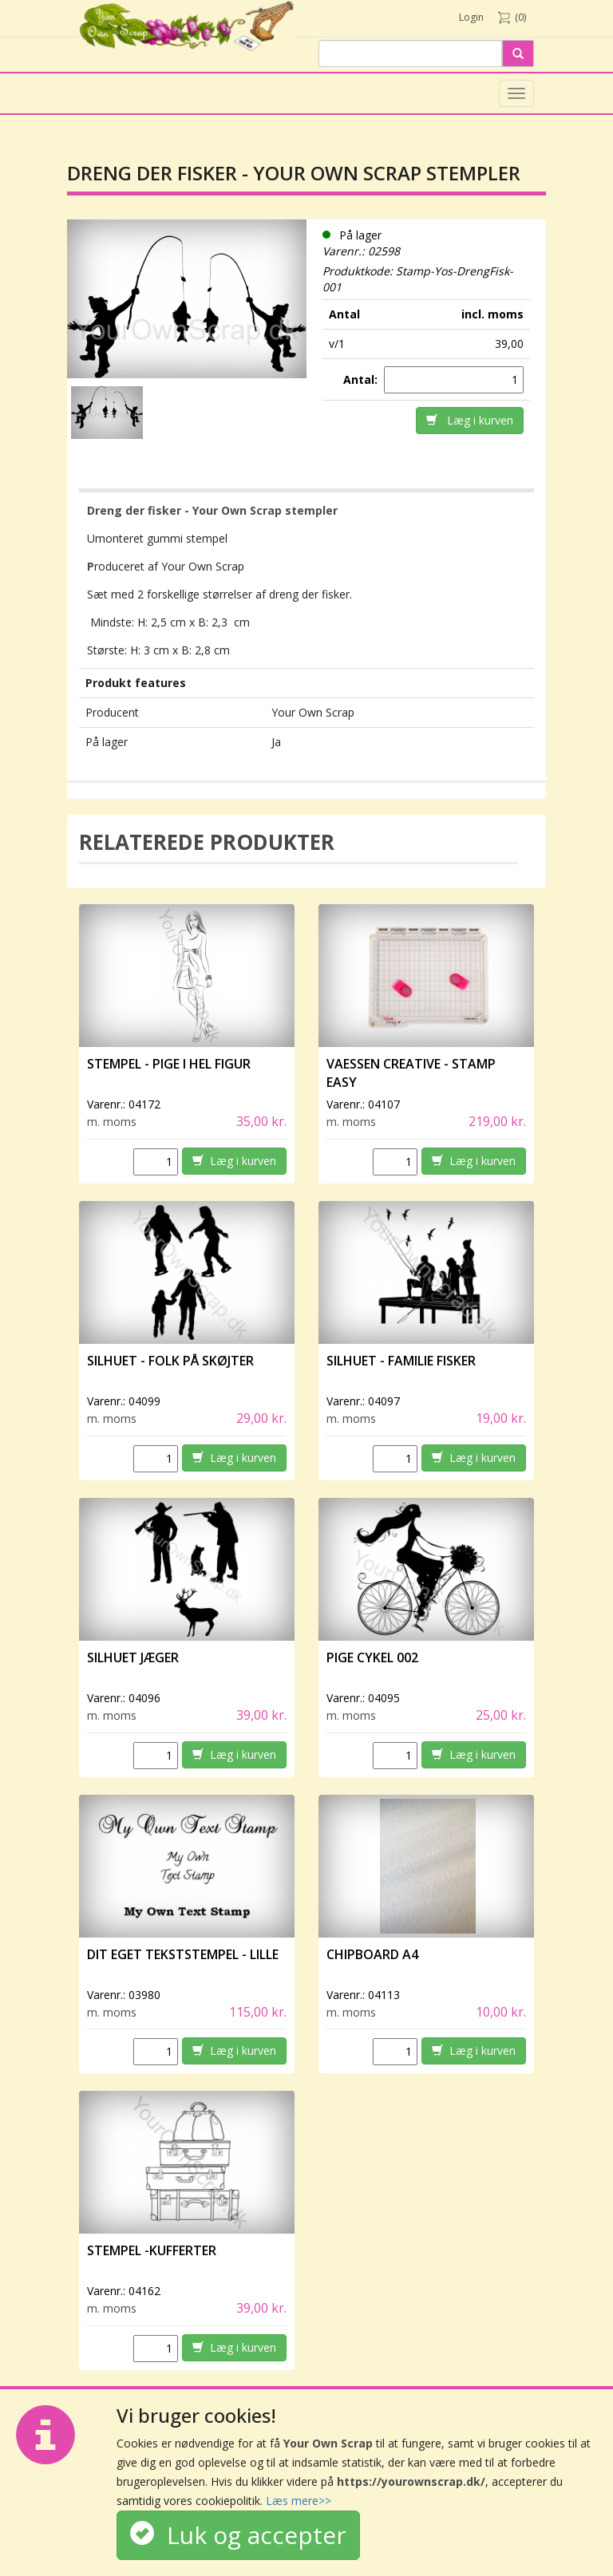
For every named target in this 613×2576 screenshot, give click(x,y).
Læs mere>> (298, 2500)
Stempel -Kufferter (151, 2250)
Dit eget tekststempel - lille (183, 1954)
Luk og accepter (238, 2535)
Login (471, 17)
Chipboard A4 (372, 1954)
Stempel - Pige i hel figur (169, 1064)
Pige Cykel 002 (372, 1657)
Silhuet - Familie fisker (401, 1360)
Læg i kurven (469, 420)
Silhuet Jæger (133, 1657)
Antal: (362, 379)
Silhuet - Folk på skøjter (170, 1360)
